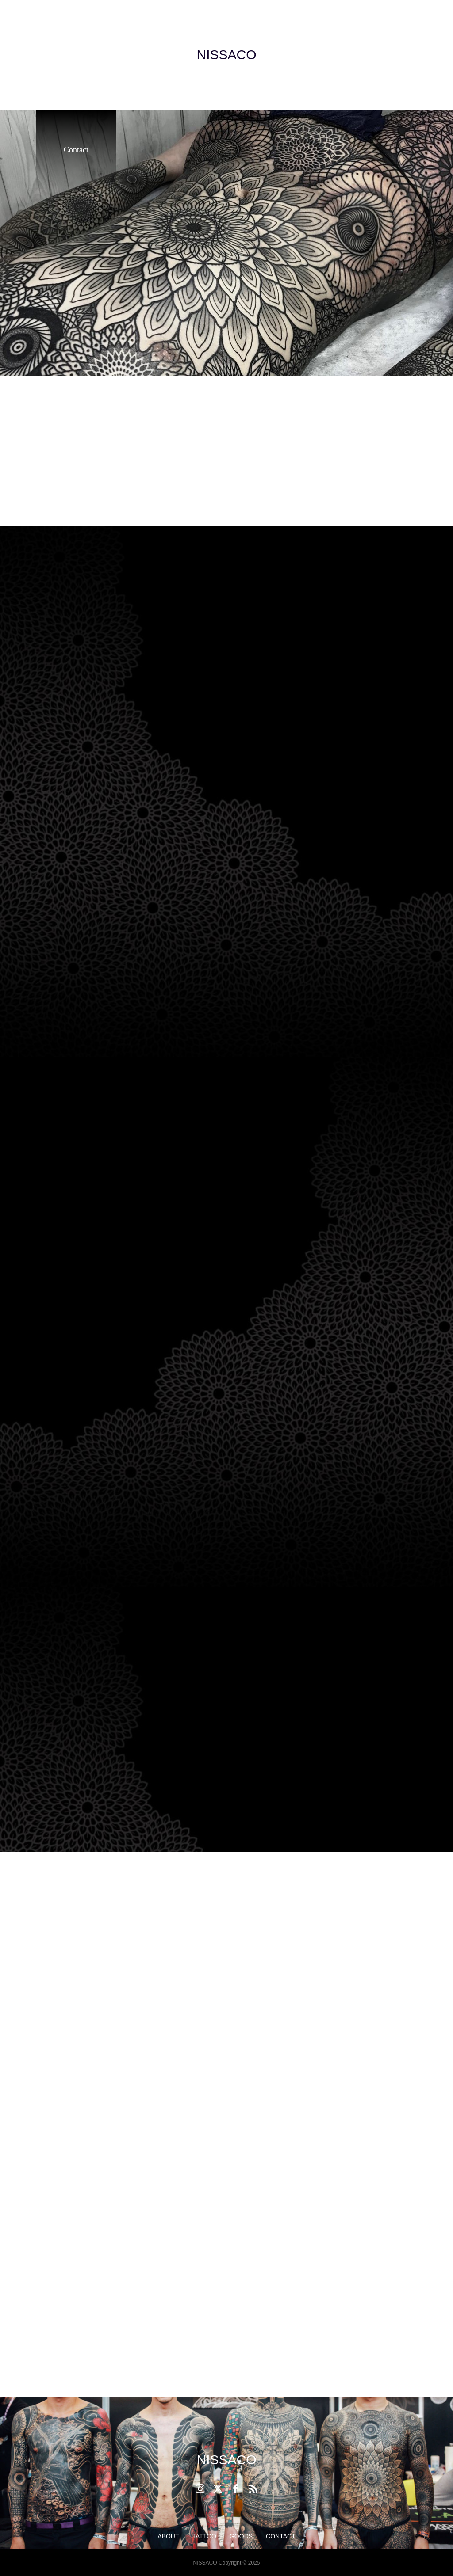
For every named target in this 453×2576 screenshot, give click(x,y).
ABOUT (168, 2536)
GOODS (241, 2536)
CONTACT (281, 2536)
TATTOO (204, 2536)
